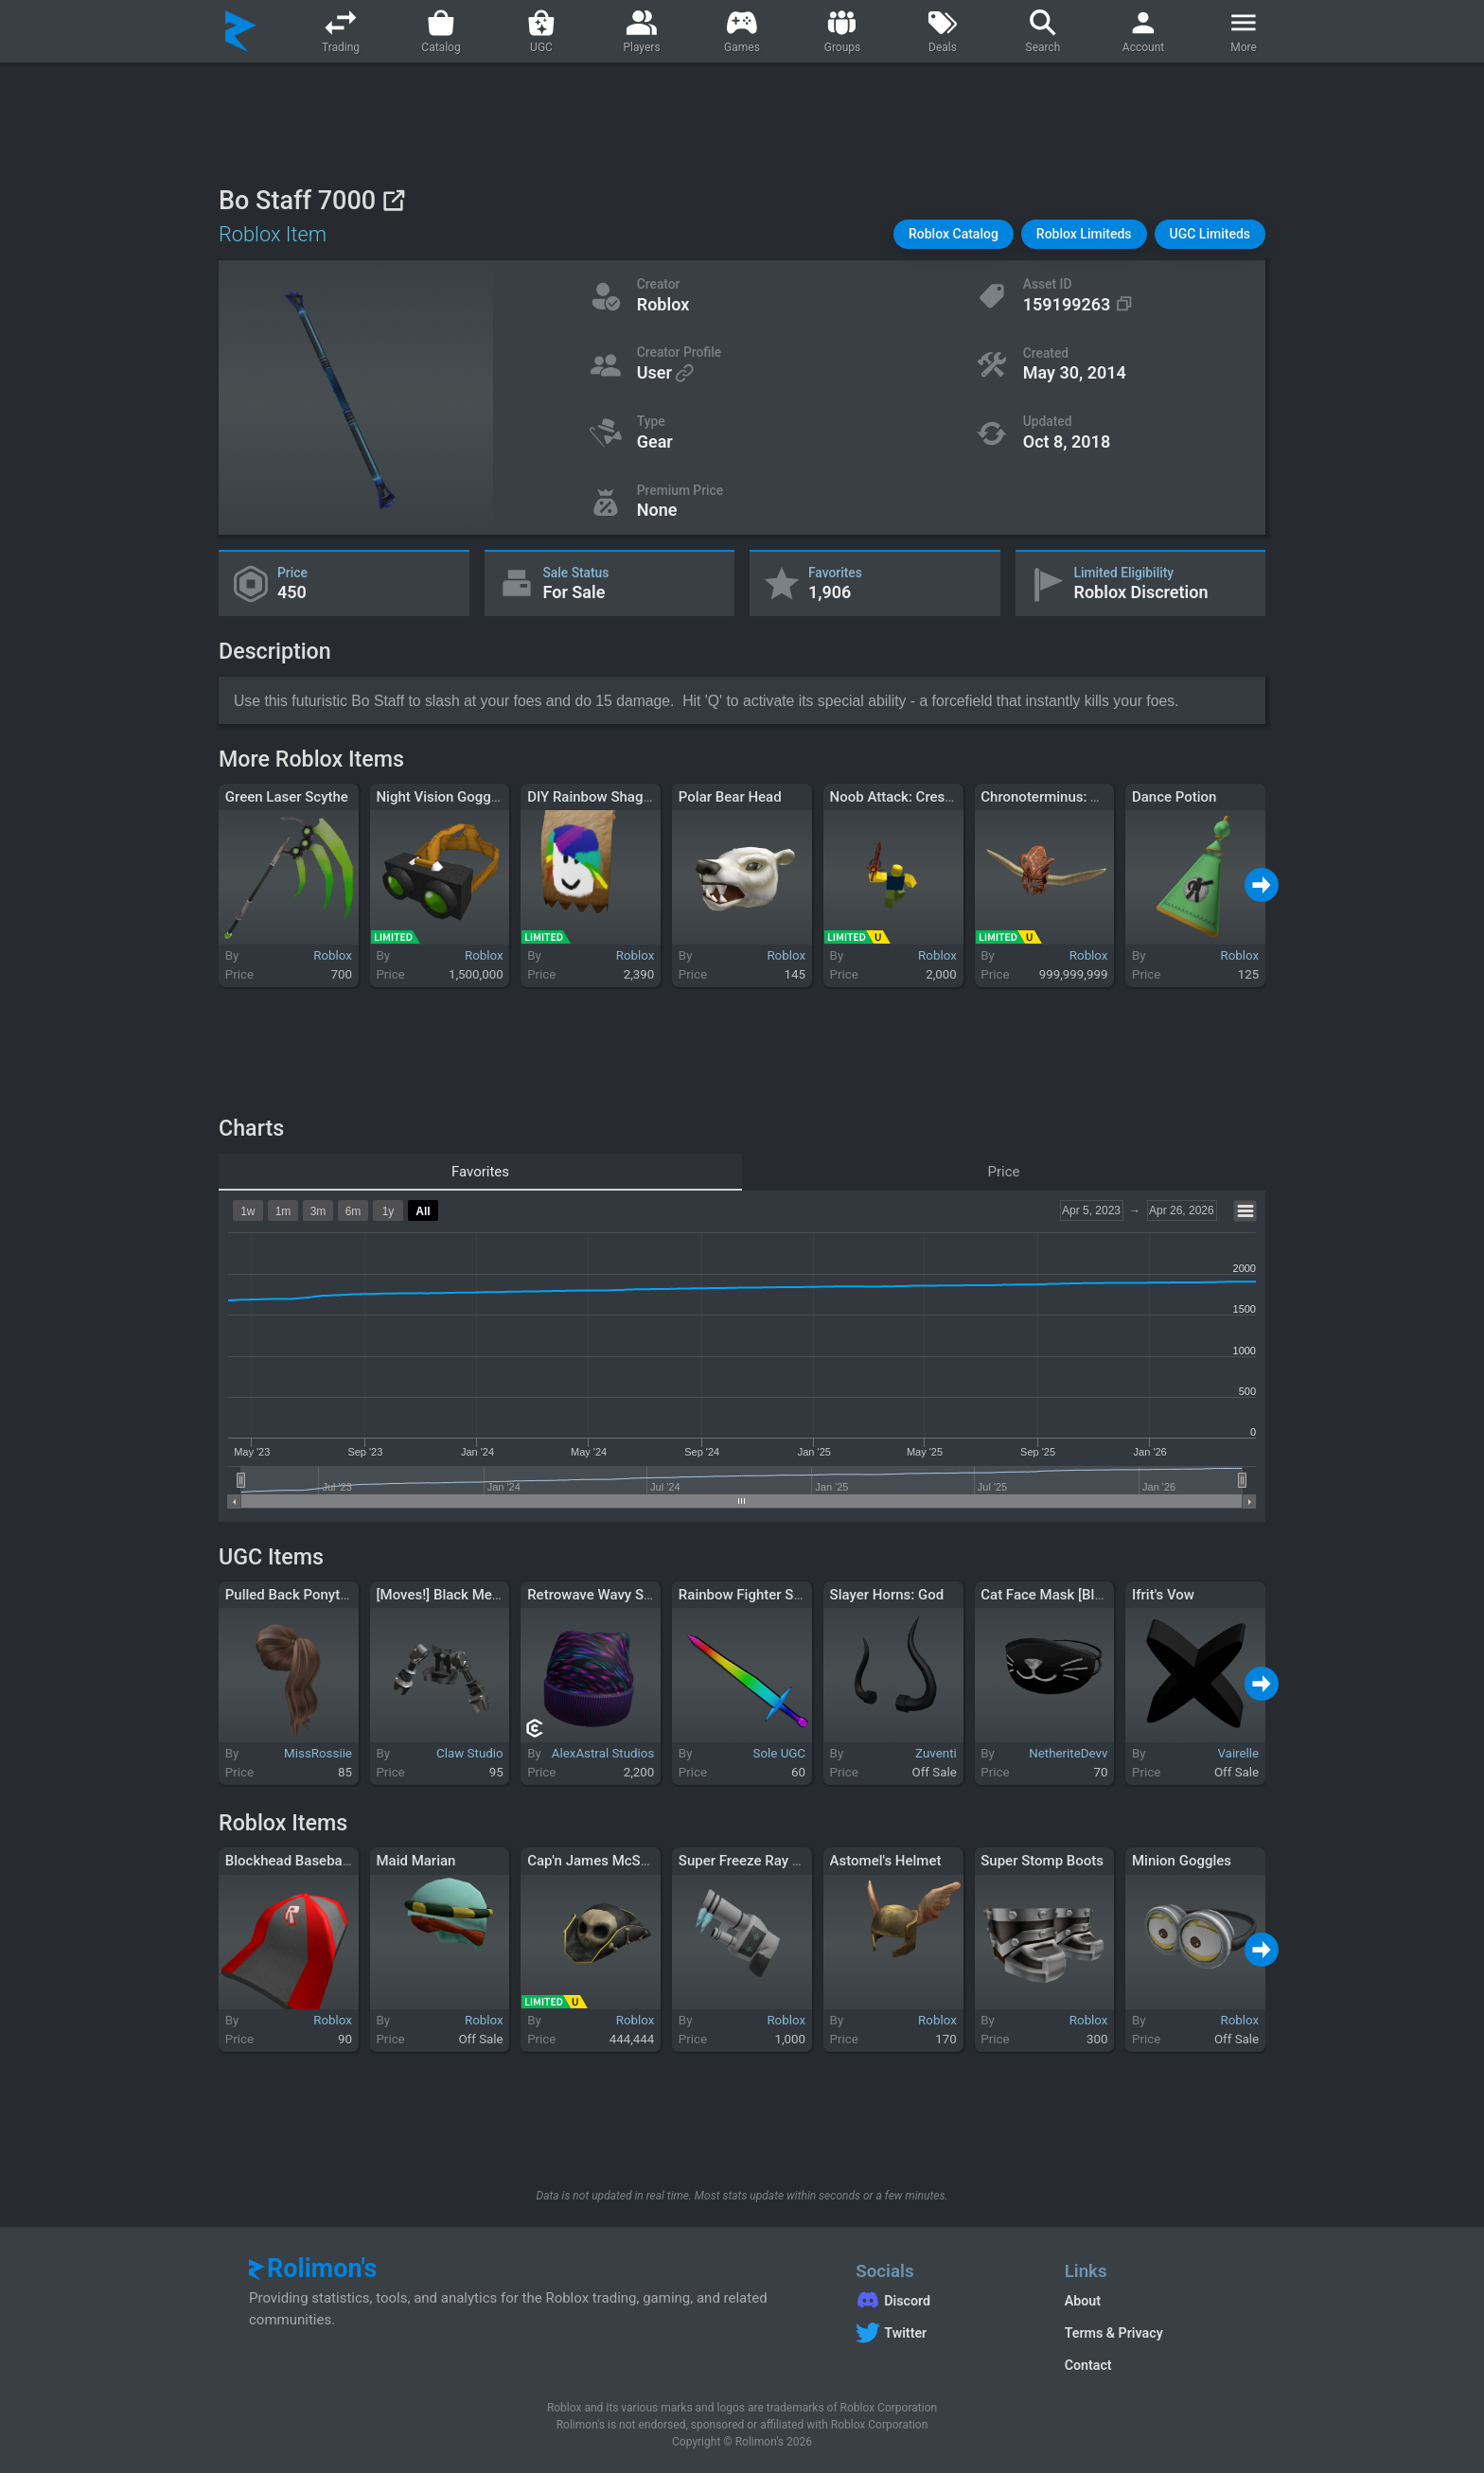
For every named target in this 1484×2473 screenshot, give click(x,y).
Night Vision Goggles (442, 796)
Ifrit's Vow (1163, 1594)
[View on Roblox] (393, 200)
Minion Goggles (1181, 1860)
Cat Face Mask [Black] (1050, 1594)
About (1083, 2300)
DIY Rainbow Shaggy (592, 796)
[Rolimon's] (240, 31)
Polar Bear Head (730, 796)
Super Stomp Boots (1042, 1860)
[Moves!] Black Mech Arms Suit (474, 1594)
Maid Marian (415, 1860)
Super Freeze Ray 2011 (751, 1860)
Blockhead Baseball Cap (302, 1860)
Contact (1088, 2365)
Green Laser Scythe (286, 796)
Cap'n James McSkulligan (608, 1860)
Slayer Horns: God (887, 1594)
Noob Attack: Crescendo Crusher (934, 796)
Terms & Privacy (1114, 2333)
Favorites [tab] (480, 1171)
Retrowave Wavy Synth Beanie (622, 1594)
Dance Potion (1174, 796)
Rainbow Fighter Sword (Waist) (776, 1594)
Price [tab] (1004, 1171)
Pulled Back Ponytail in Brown (319, 1594)
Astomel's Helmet (886, 1860)
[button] (953, 234)
